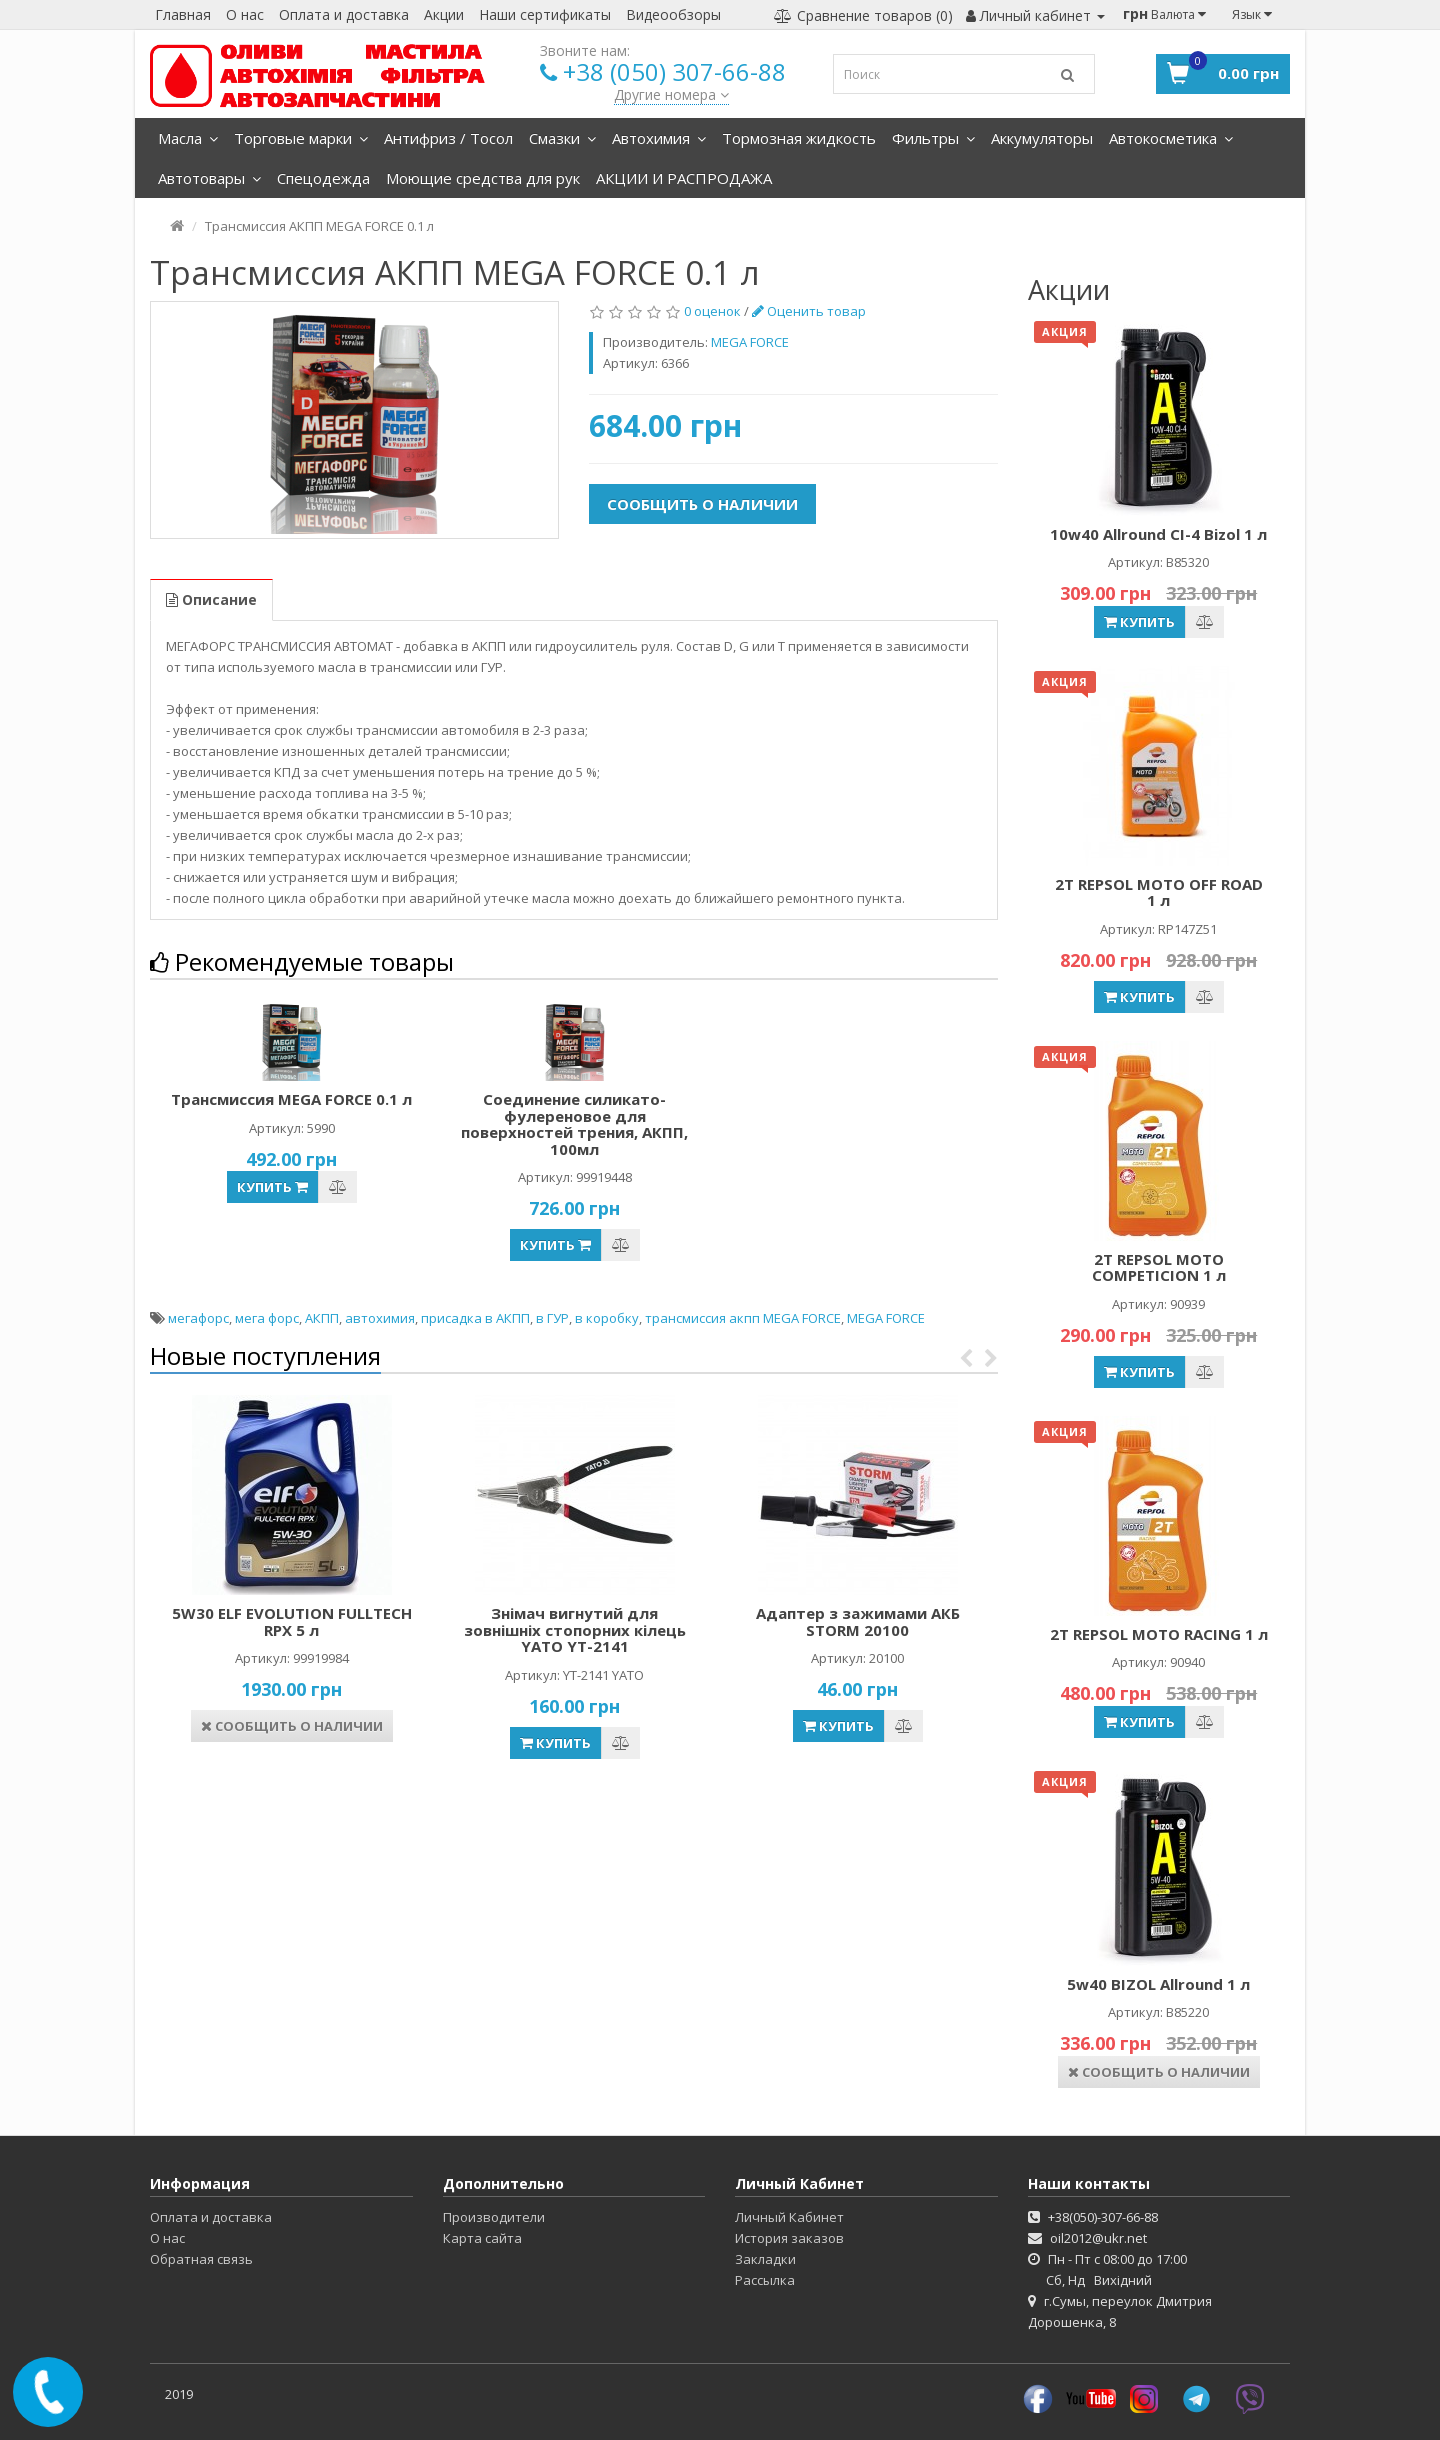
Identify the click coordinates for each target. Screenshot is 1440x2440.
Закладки (765, 2259)
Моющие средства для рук (483, 178)
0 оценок (712, 311)
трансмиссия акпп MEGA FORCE (743, 1318)
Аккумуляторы (1042, 138)
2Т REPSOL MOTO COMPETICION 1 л (1159, 1267)
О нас (245, 14)
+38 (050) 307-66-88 (674, 71)
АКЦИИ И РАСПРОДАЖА (684, 178)
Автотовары (209, 178)
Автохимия (659, 138)
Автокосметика (1171, 138)
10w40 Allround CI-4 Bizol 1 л (1158, 534)
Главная (183, 14)
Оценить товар (809, 311)
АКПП (322, 1318)
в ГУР (552, 1318)
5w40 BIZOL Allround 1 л (1158, 1984)
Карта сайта (482, 2238)
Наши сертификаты (545, 14)
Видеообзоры (673, 14)
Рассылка (765, 2280)
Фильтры (933, 138)
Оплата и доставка (344, 14)
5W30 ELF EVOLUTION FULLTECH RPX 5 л (292, 1621)
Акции (444, 14)
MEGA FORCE (886, 1318)
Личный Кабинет (789, 2217)
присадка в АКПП (475, 1318)
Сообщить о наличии (702, 504)
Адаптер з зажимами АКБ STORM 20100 (858, 1621)
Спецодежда (323, 178)
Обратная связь (201, 2259)
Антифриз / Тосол (448, 138)
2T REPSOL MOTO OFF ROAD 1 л (1159, 892)
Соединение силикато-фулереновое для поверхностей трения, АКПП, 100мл (574, 1124)
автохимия (380, 1318)
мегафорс (198, 1318)
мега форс (267, 1318)
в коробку (607, 1318)
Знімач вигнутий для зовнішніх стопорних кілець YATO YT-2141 (575, 1629)
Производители (494, 2217)
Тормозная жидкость (799, 138)
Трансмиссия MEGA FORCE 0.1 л (291, 1099)
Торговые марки (301, 138)
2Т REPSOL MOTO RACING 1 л (1159, 1634)
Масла (188, 138)
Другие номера (671, 94)
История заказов (789, 2238)
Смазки (562, 138)
